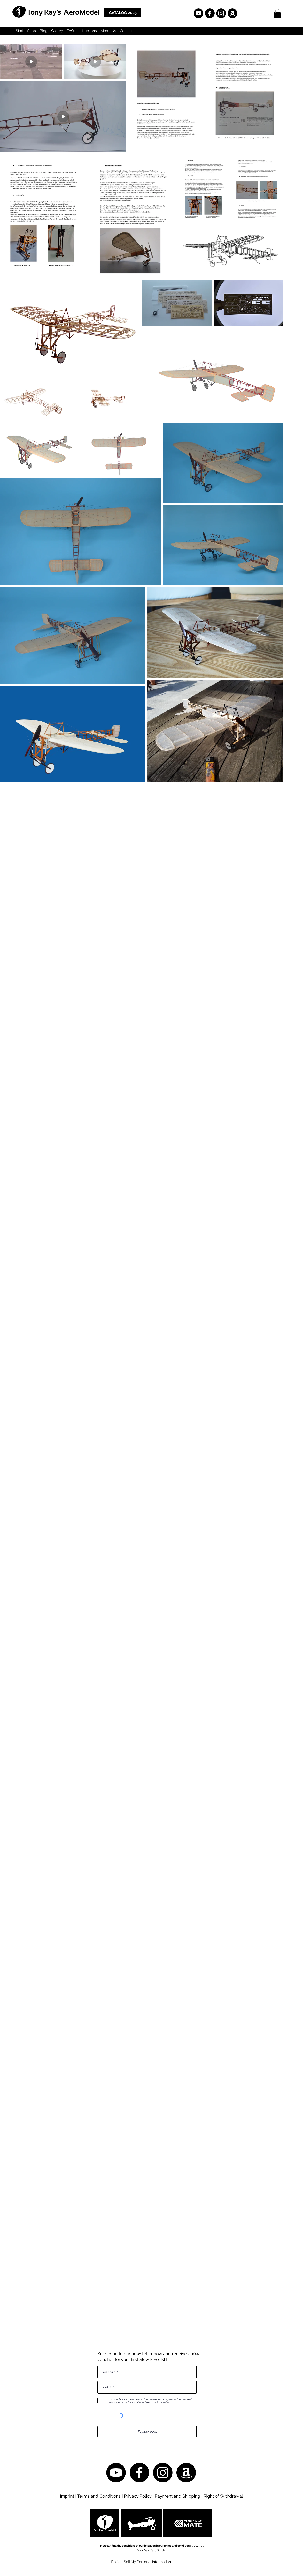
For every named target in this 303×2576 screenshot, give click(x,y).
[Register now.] (147, 2431)
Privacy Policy (138, 2496)
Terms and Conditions (99, 2496)
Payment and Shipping (177, 2496)
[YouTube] (198, 13)
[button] (277, 13)
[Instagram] (221, 13)
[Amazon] (232, 13)
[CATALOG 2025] (122, 12)
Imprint (67, 2496)
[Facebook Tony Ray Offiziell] (210, 13)
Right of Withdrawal (223, 2496)
